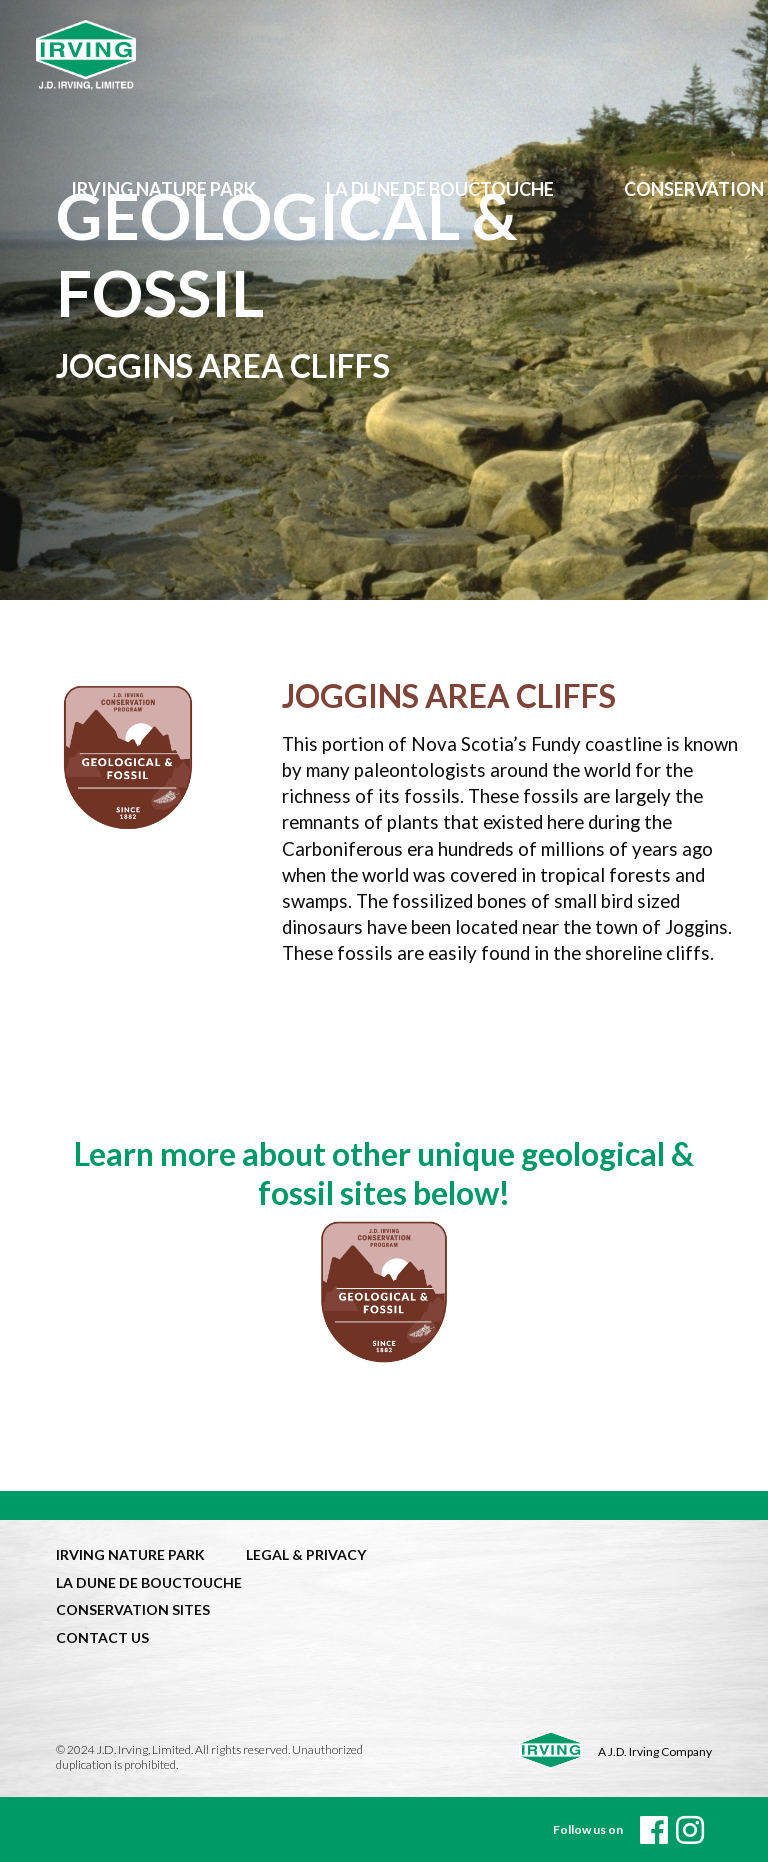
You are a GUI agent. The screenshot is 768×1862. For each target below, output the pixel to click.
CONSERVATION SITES (133, 1609)
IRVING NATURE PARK (130, 1554)
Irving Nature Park (163, 189)
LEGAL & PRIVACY (306, 1554)
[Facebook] (654, 1829)
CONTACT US (102, 1637)
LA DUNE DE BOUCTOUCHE (149, 1582)
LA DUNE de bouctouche (440, 189)
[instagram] (690, 1829)
